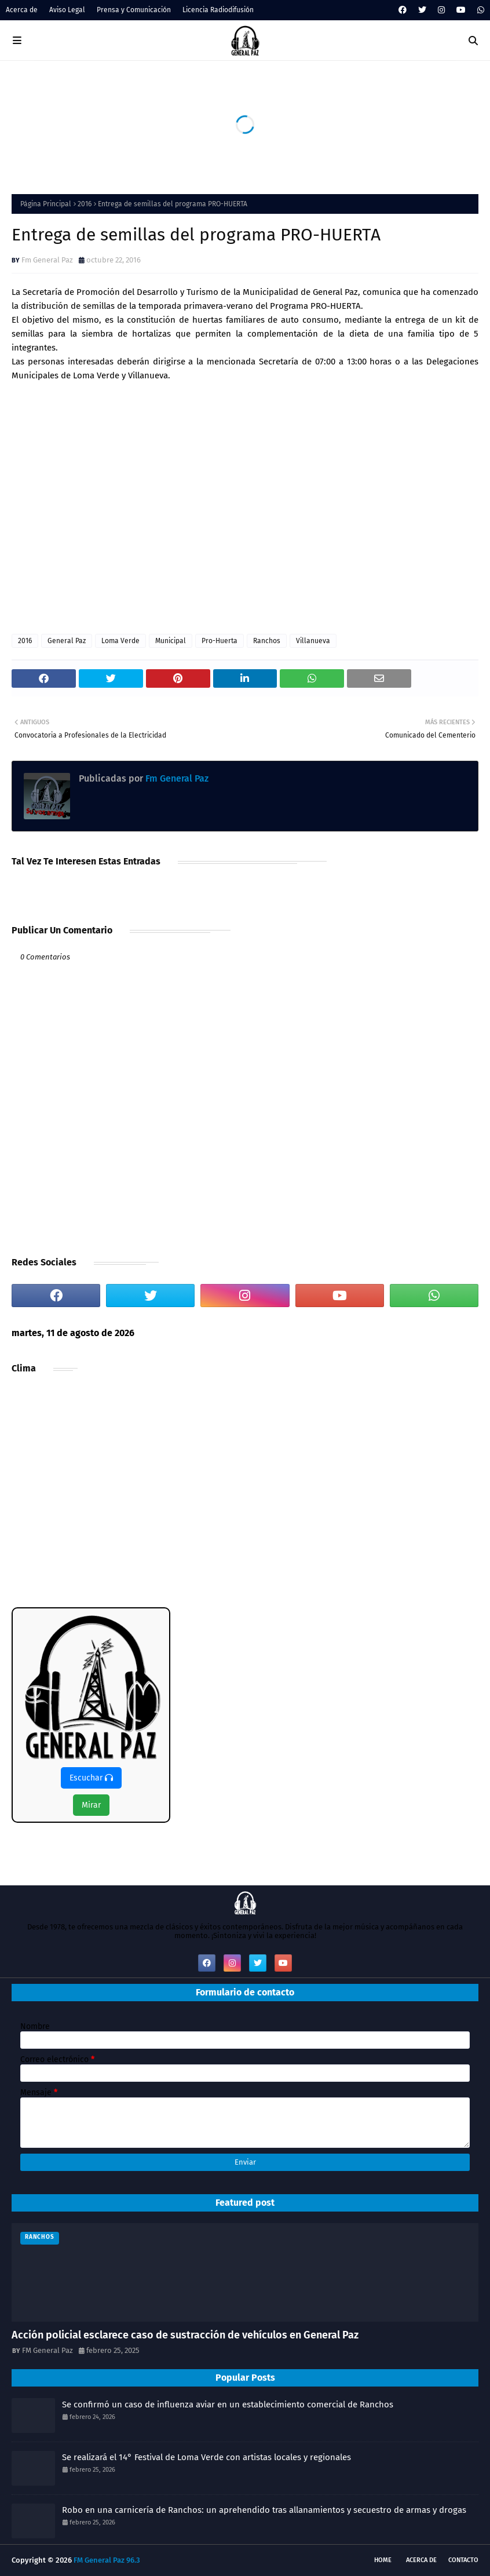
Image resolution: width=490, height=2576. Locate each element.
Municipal (170, 641)
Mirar (91, 1805)
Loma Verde (120, 641)
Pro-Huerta (219, 641)
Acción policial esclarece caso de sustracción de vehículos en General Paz (185, 2335)
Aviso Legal (67, 10)
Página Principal (45, 204)
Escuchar (91, 1778)
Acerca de (22, 10)
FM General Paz (47, 2350)
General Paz (66, 641)
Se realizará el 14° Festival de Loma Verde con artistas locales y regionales (206, 2457)
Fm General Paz (47, 260)
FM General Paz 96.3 (107, 2560)
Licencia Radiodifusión (218, 10)
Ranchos (266, 641)
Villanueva (313, 641)
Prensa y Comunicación (134, 10)
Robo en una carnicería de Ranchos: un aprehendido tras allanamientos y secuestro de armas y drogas (264, 2510)
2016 (85, 204)
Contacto (463, 2560)
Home (383, 2560)
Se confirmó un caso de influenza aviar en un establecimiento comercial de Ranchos (227, 2404)
